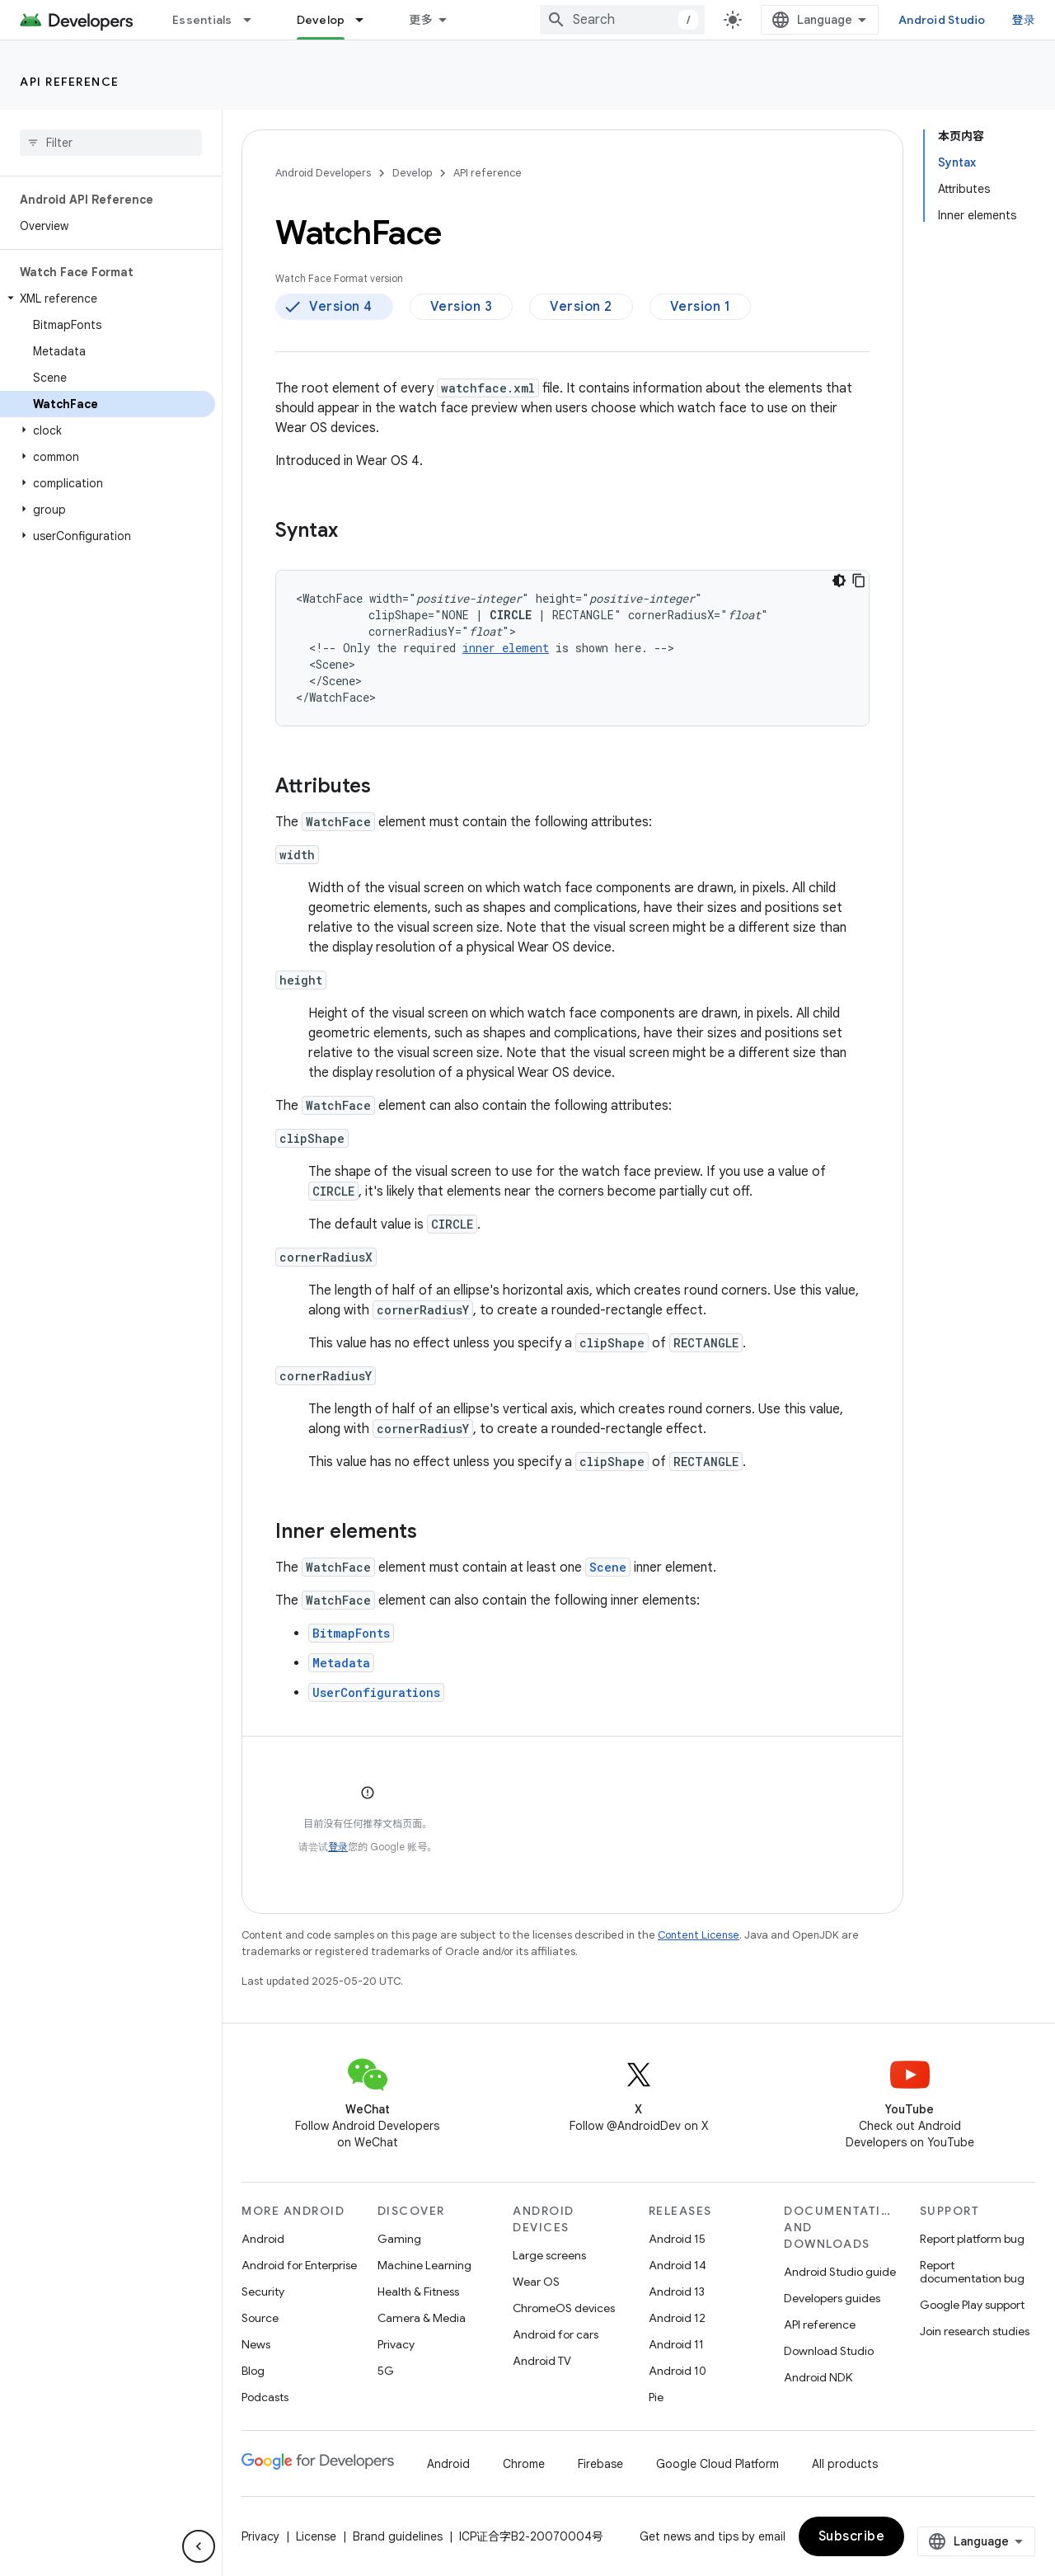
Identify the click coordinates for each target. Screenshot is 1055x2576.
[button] (107, 298)
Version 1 (700, 306)
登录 (1024, 19)
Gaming (399, 2238)
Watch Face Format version (339, 278)
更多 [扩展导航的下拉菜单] (421, 19)
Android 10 (677, 2370)
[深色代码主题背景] (839, 580)
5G (385, 2370)
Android (262, 2238)
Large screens (549, 2255)
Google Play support (972, 2304)
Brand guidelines (398, 2536)
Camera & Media (421, 2317)
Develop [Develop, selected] (321, 19)
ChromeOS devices (564, 2308)
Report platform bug (972, 2238)
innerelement (505, 648)
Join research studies (974, 2331)
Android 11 (676, 2344)
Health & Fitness (418, 2291)
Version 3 (461, 306)
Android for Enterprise (299, 2265)
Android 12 (677, 2317)
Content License (698, 1935)
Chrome (524, 2463)
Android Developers (323, 173)
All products (845, 2463)
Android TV (542, 2360)
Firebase (600, 2463)
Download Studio (829, 2350)
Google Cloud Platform (717, 2463)
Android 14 (677, 2265)
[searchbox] (111, 142)
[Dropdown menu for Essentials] (254, 20)
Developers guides (832, 2298)
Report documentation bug (972, 2272)
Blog (253, 2370)
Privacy (396, 2344)
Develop (412, 173)
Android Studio (942, 19)
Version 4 (341, 306)
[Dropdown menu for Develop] (367, 20)
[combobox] (622, 20)
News (255, 2344)
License (316, 2536)
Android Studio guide (840, 2271)
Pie (656, 2397)
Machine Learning (424, 2265)
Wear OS (536, 2281)
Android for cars (555, 2334)
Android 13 (677, 2291)
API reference (70, 81)
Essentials (202, 19)
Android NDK (818, 2377)
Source (260, 2317)
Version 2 (581, 306)
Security (262, 2291)
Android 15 (677, 2238)
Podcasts (264, 2397)
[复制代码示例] (859, 580)
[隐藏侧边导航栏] (198, 2546)
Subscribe (851, 2536)
